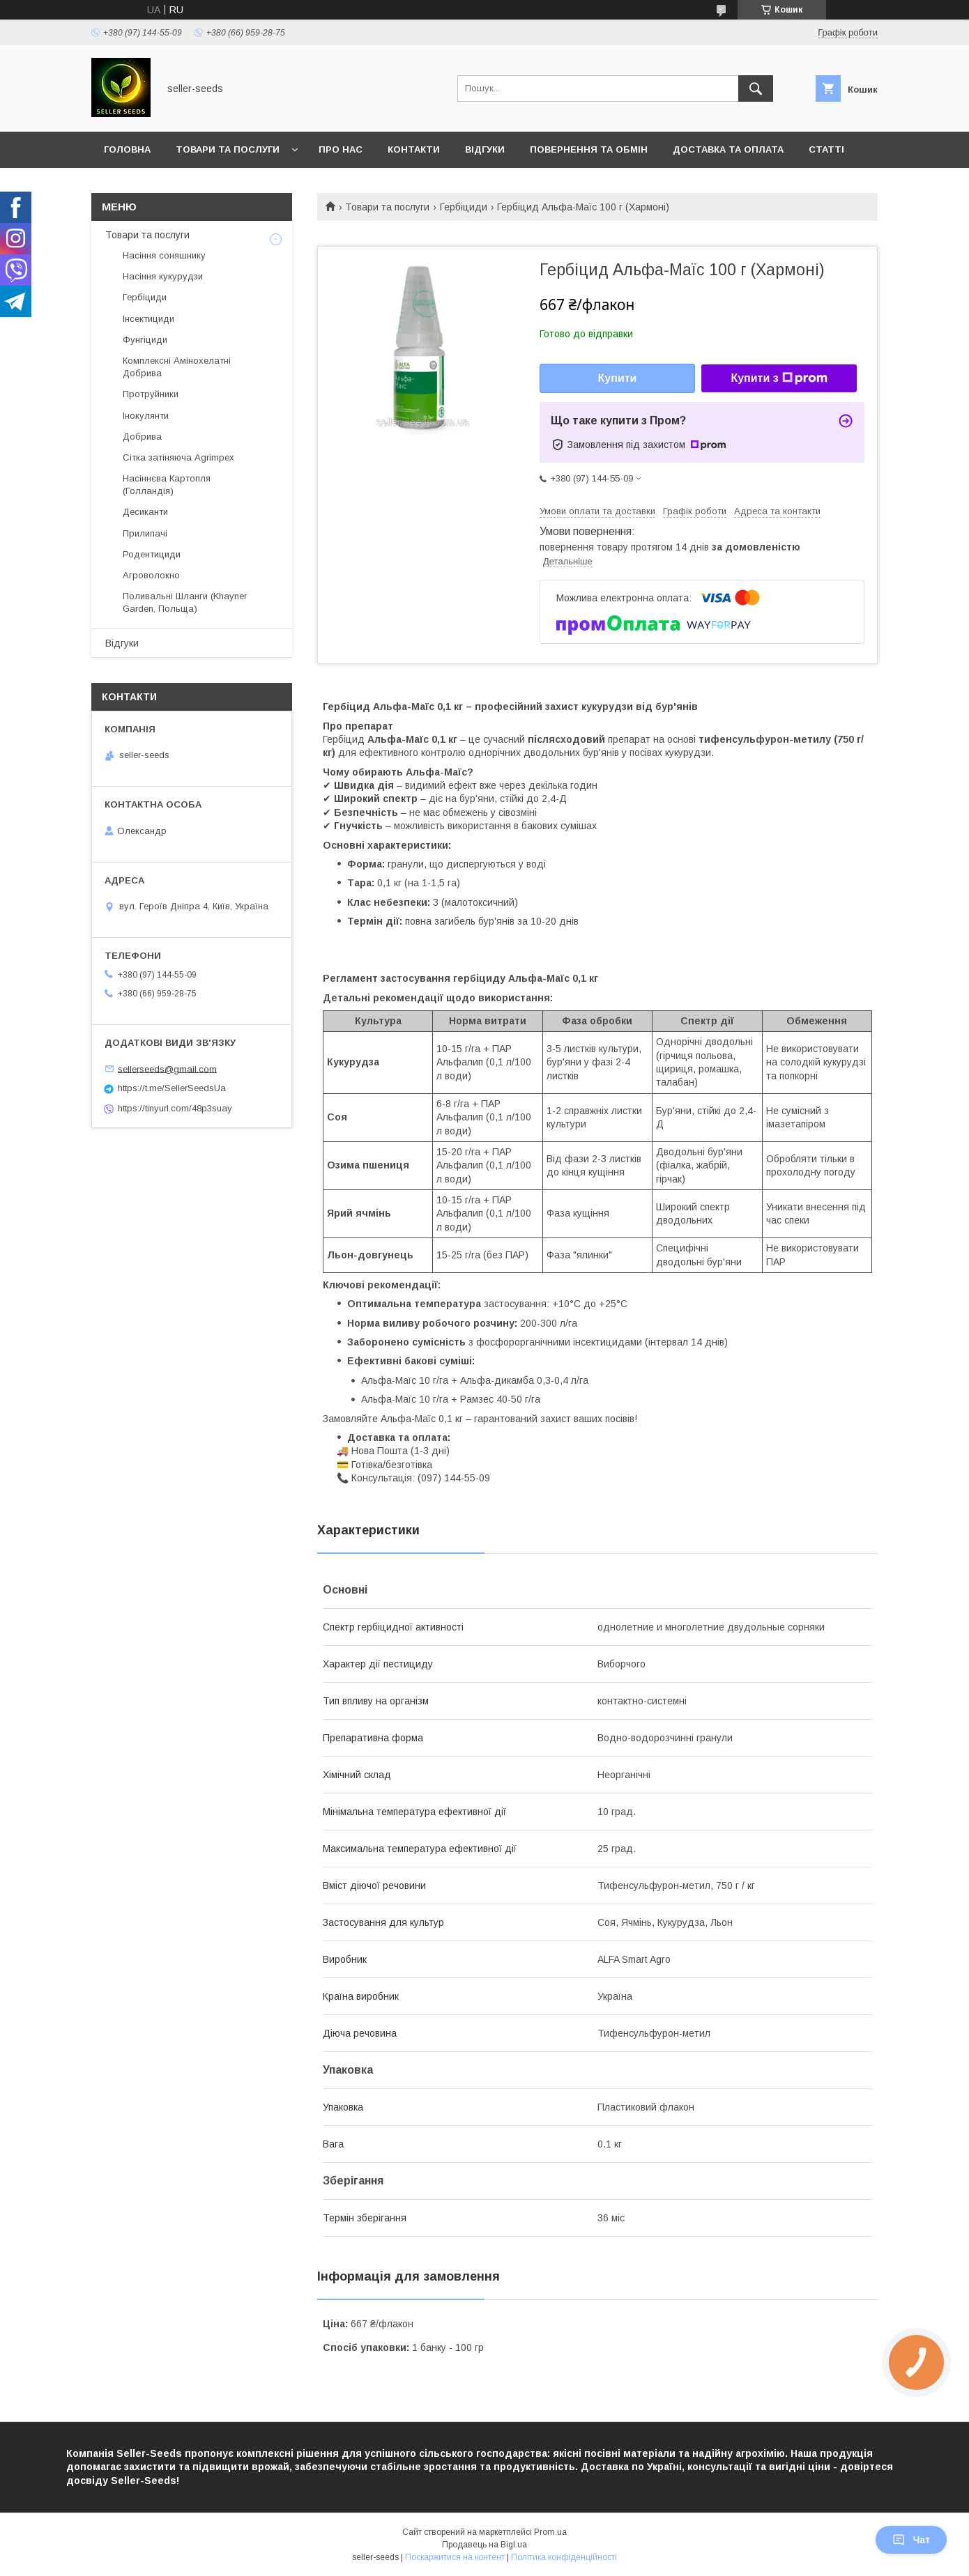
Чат (911, 2539)
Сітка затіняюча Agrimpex (178, 457)
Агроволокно (151, 575)
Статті (826, 149)
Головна (127, 149)
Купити (617, 378)
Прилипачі (145, 533)
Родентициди (152, 554)
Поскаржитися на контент (455, 2557)
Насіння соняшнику (164, 255)
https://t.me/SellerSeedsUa (172, 1088)
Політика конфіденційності (564, 2557)
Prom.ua (550, 2532)
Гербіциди (463, 207)
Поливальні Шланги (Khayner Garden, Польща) (185, 602)
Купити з (779, 378)
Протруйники (150, 394)
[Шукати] (755, 88)
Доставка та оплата (728, 149)
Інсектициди (148, 319)
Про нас (341, 149)
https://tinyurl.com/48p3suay (175, 1108)
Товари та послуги (228, 149)
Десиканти (145, 512)
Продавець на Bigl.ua (484, 2545)
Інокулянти (146, 415)
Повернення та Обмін (589, 149)
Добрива (142, 436)
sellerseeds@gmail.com (167, 1068)
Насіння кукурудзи (163, 276)
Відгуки (485, 149)
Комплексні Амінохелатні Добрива (177, 366)
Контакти (414, 149)
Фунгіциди (145, 339)
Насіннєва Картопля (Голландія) (167, 484)
